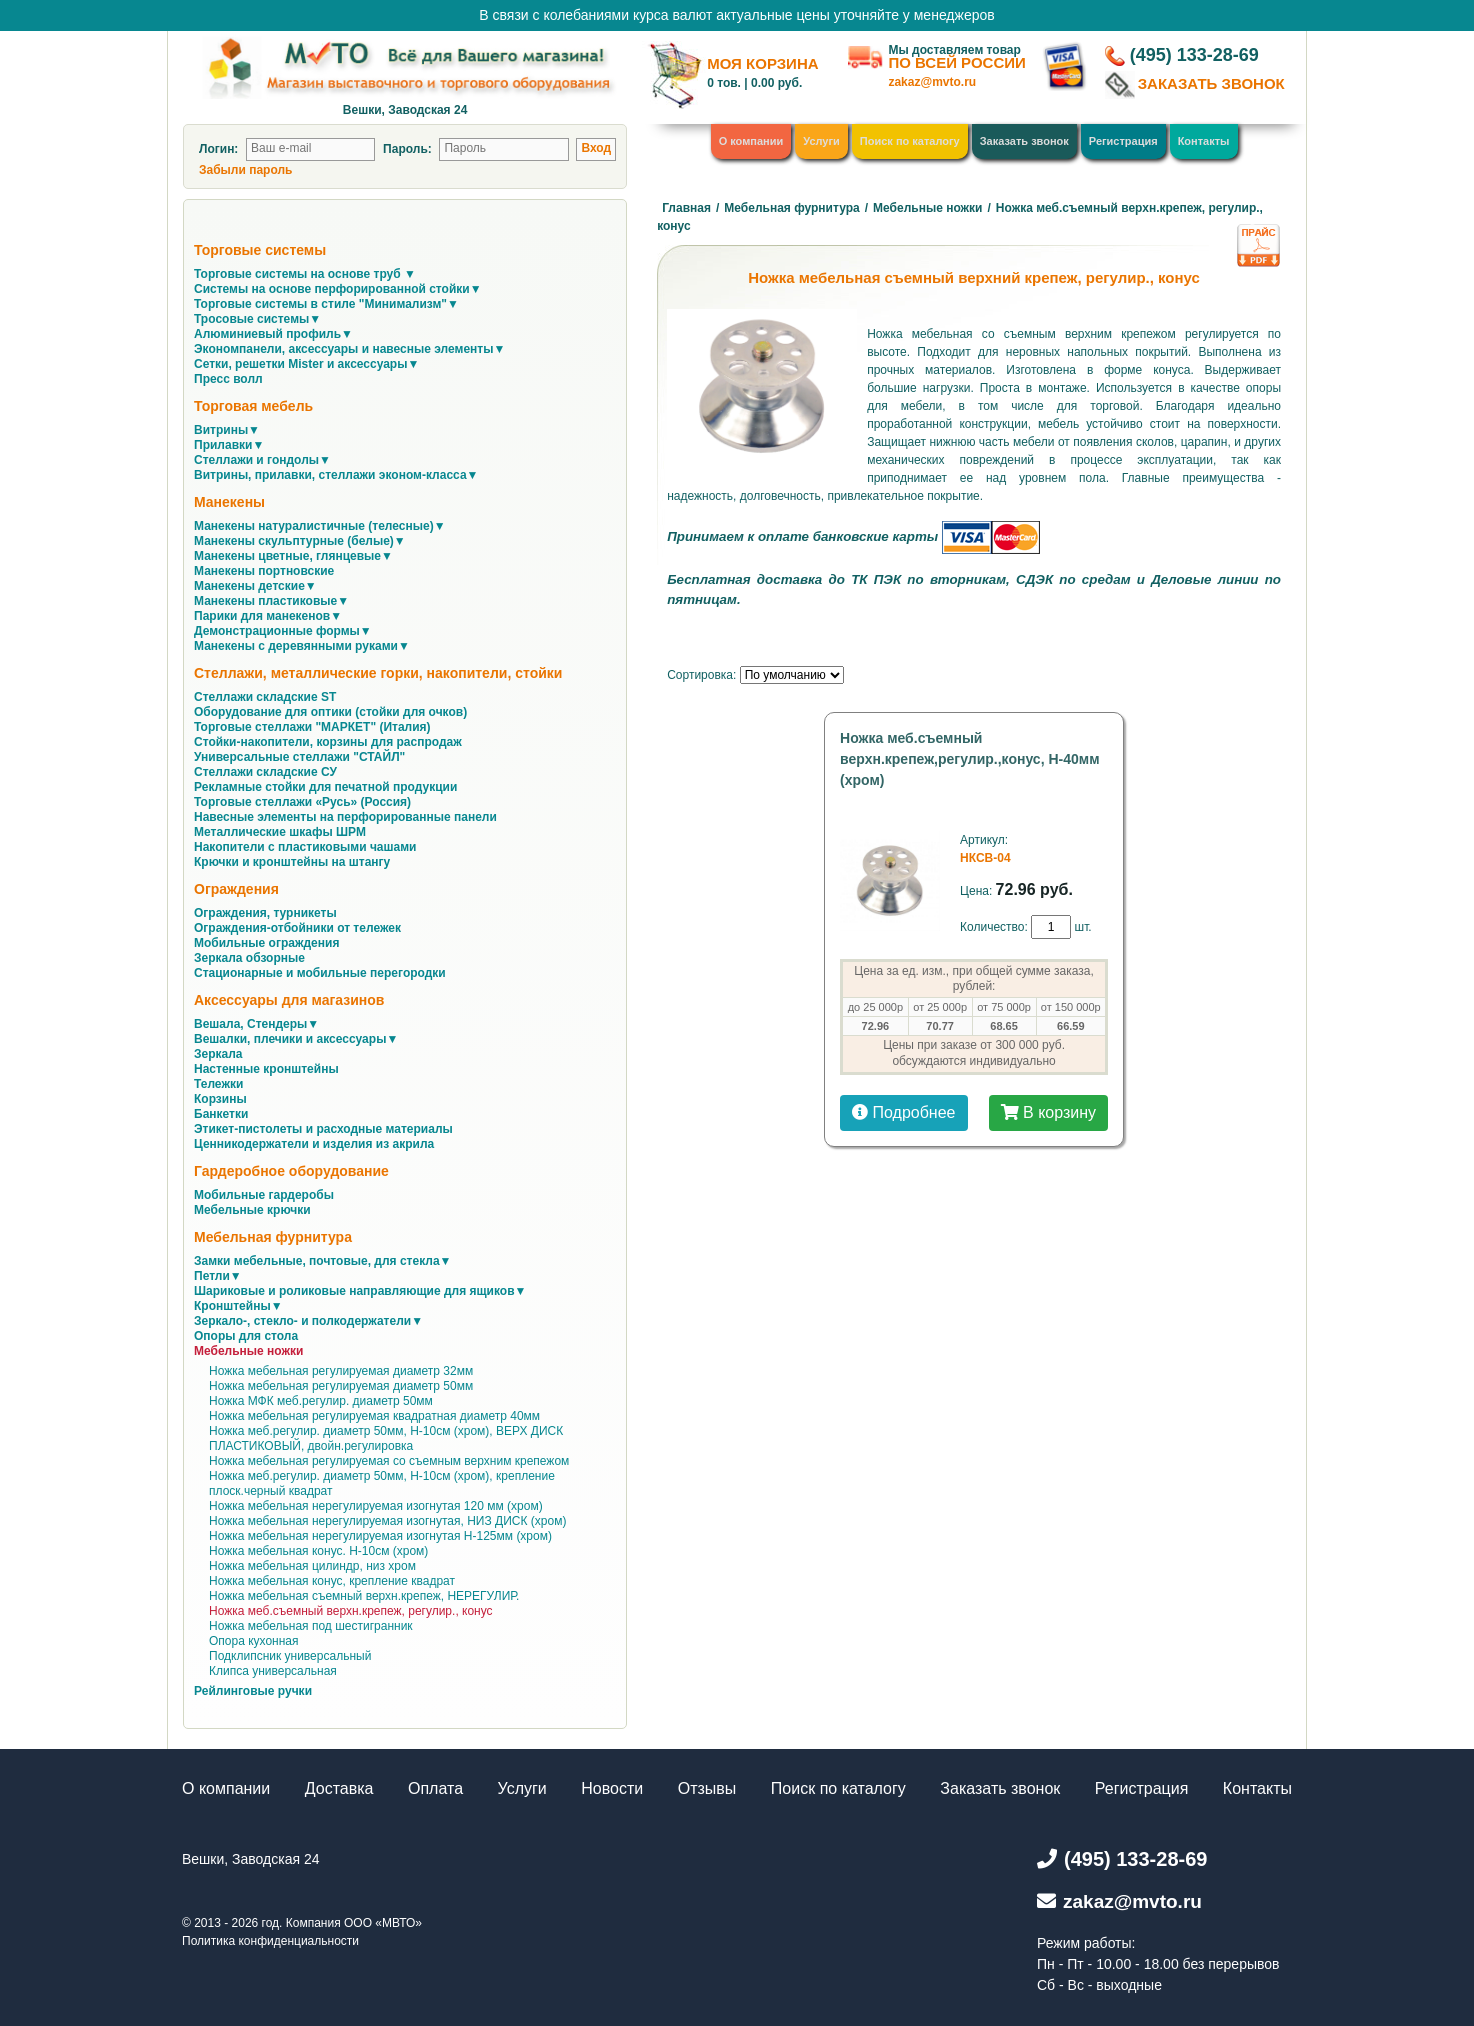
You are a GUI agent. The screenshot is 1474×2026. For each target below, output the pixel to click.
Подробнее (903, 1112)
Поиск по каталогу (910, 141)
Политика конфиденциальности (270, 1941)
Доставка (339, 1788)
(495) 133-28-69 (1194, 55)
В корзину (1048, 1112)
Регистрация (1123, 141)
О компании (751, 141)
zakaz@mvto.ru (932, 82)
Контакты (1204, 141)
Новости (612, 1788)
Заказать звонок (1024, 141)
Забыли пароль (245, 170)
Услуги (821, 141)
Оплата (435, 1788)
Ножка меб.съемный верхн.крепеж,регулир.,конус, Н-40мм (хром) (969, 759)
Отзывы (707, 1788)
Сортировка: (701, 675)
